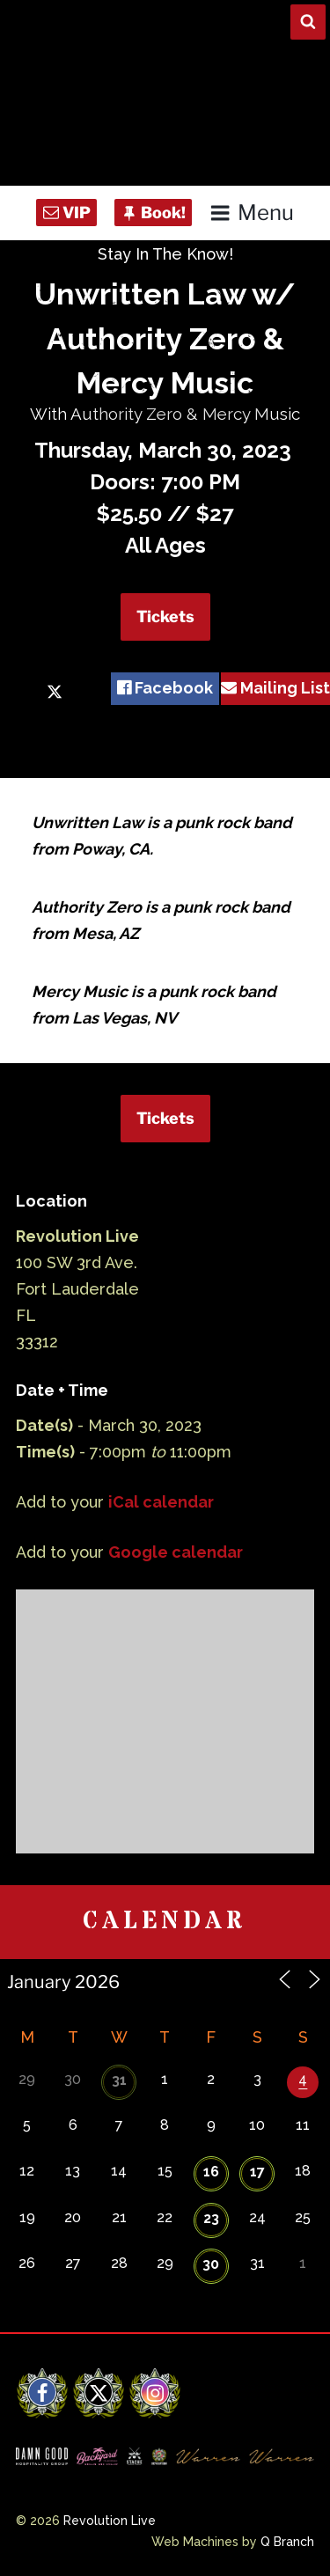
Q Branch (287, 2542)
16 (211, 2171)
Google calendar (175, 1552)
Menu (251, 212)
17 (257, 2171)
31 (119, 2080)
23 (211, 2218)
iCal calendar (161, 1502)
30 (210, 2264)
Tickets (165, 616)
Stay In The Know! (165, 254)
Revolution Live (109, 2521)
